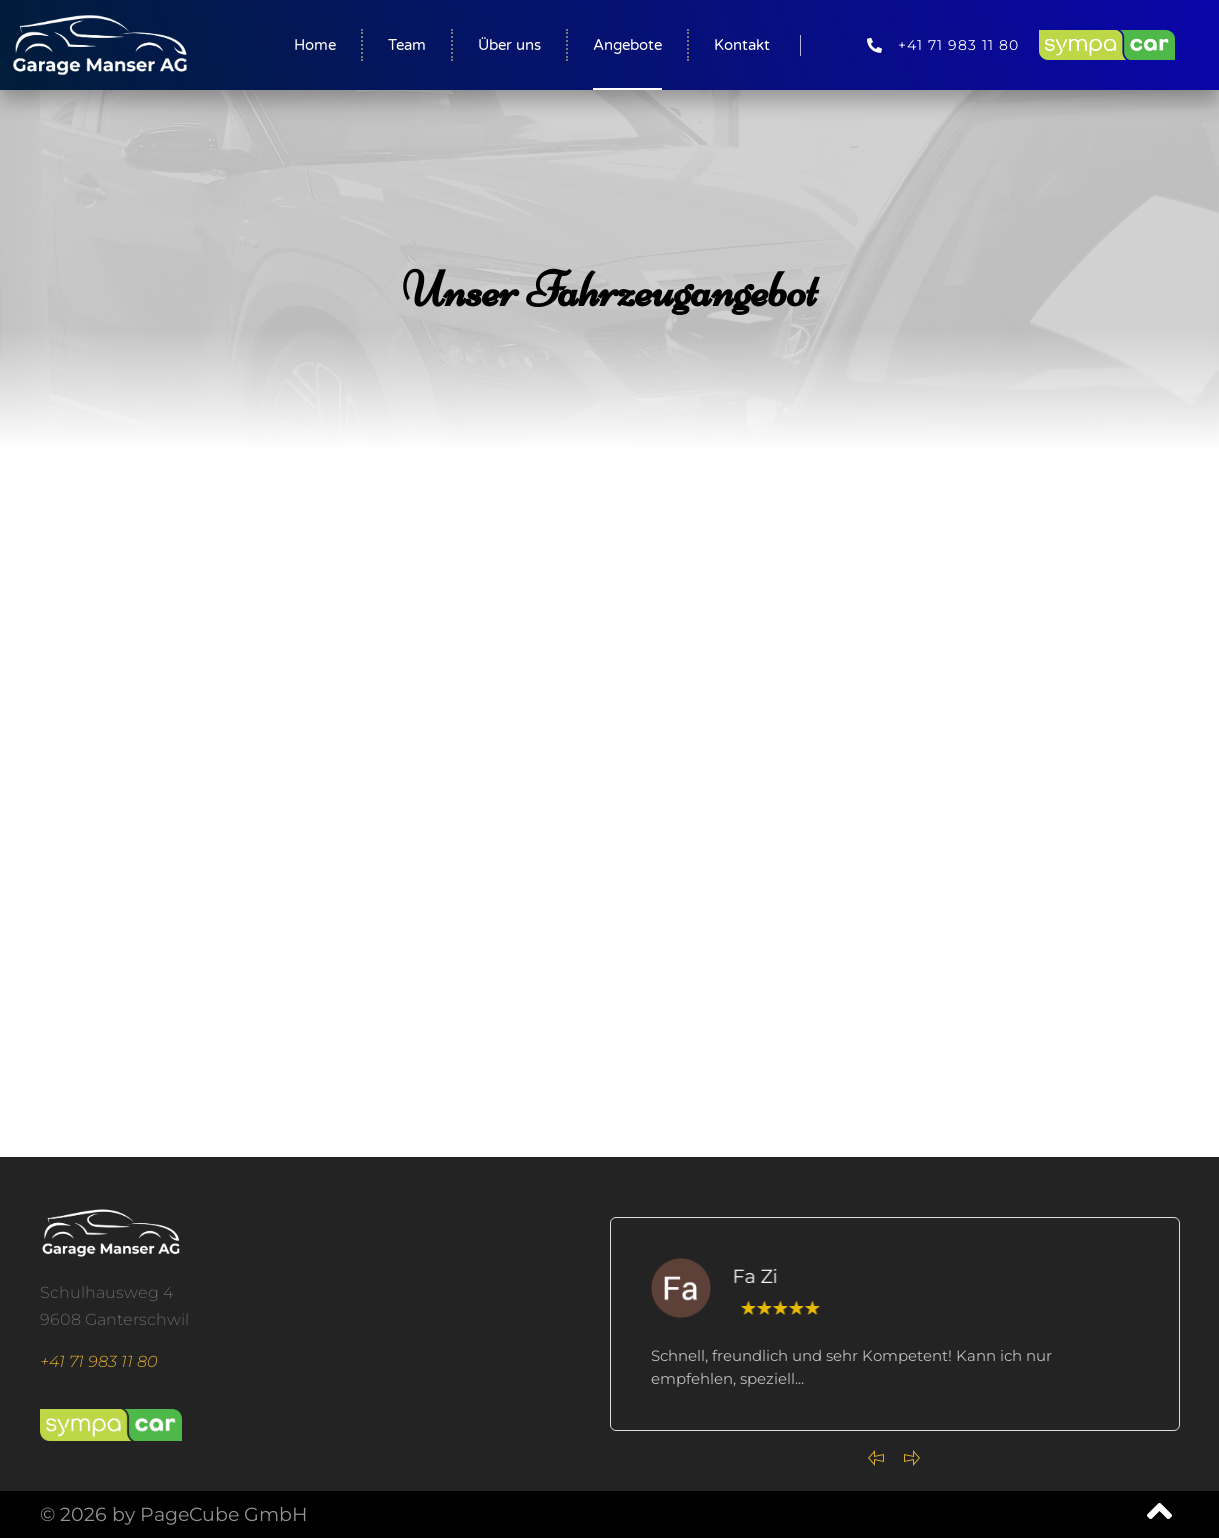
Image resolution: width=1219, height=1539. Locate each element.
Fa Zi (761, 1276)
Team (407, 45)
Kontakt (742, 45)
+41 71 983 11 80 (99, 1361)
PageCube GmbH (223, 1514)
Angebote (627, 45)
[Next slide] (912, 1458)
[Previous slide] (876, 1458)
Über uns (509, 45)
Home (315, 45)
